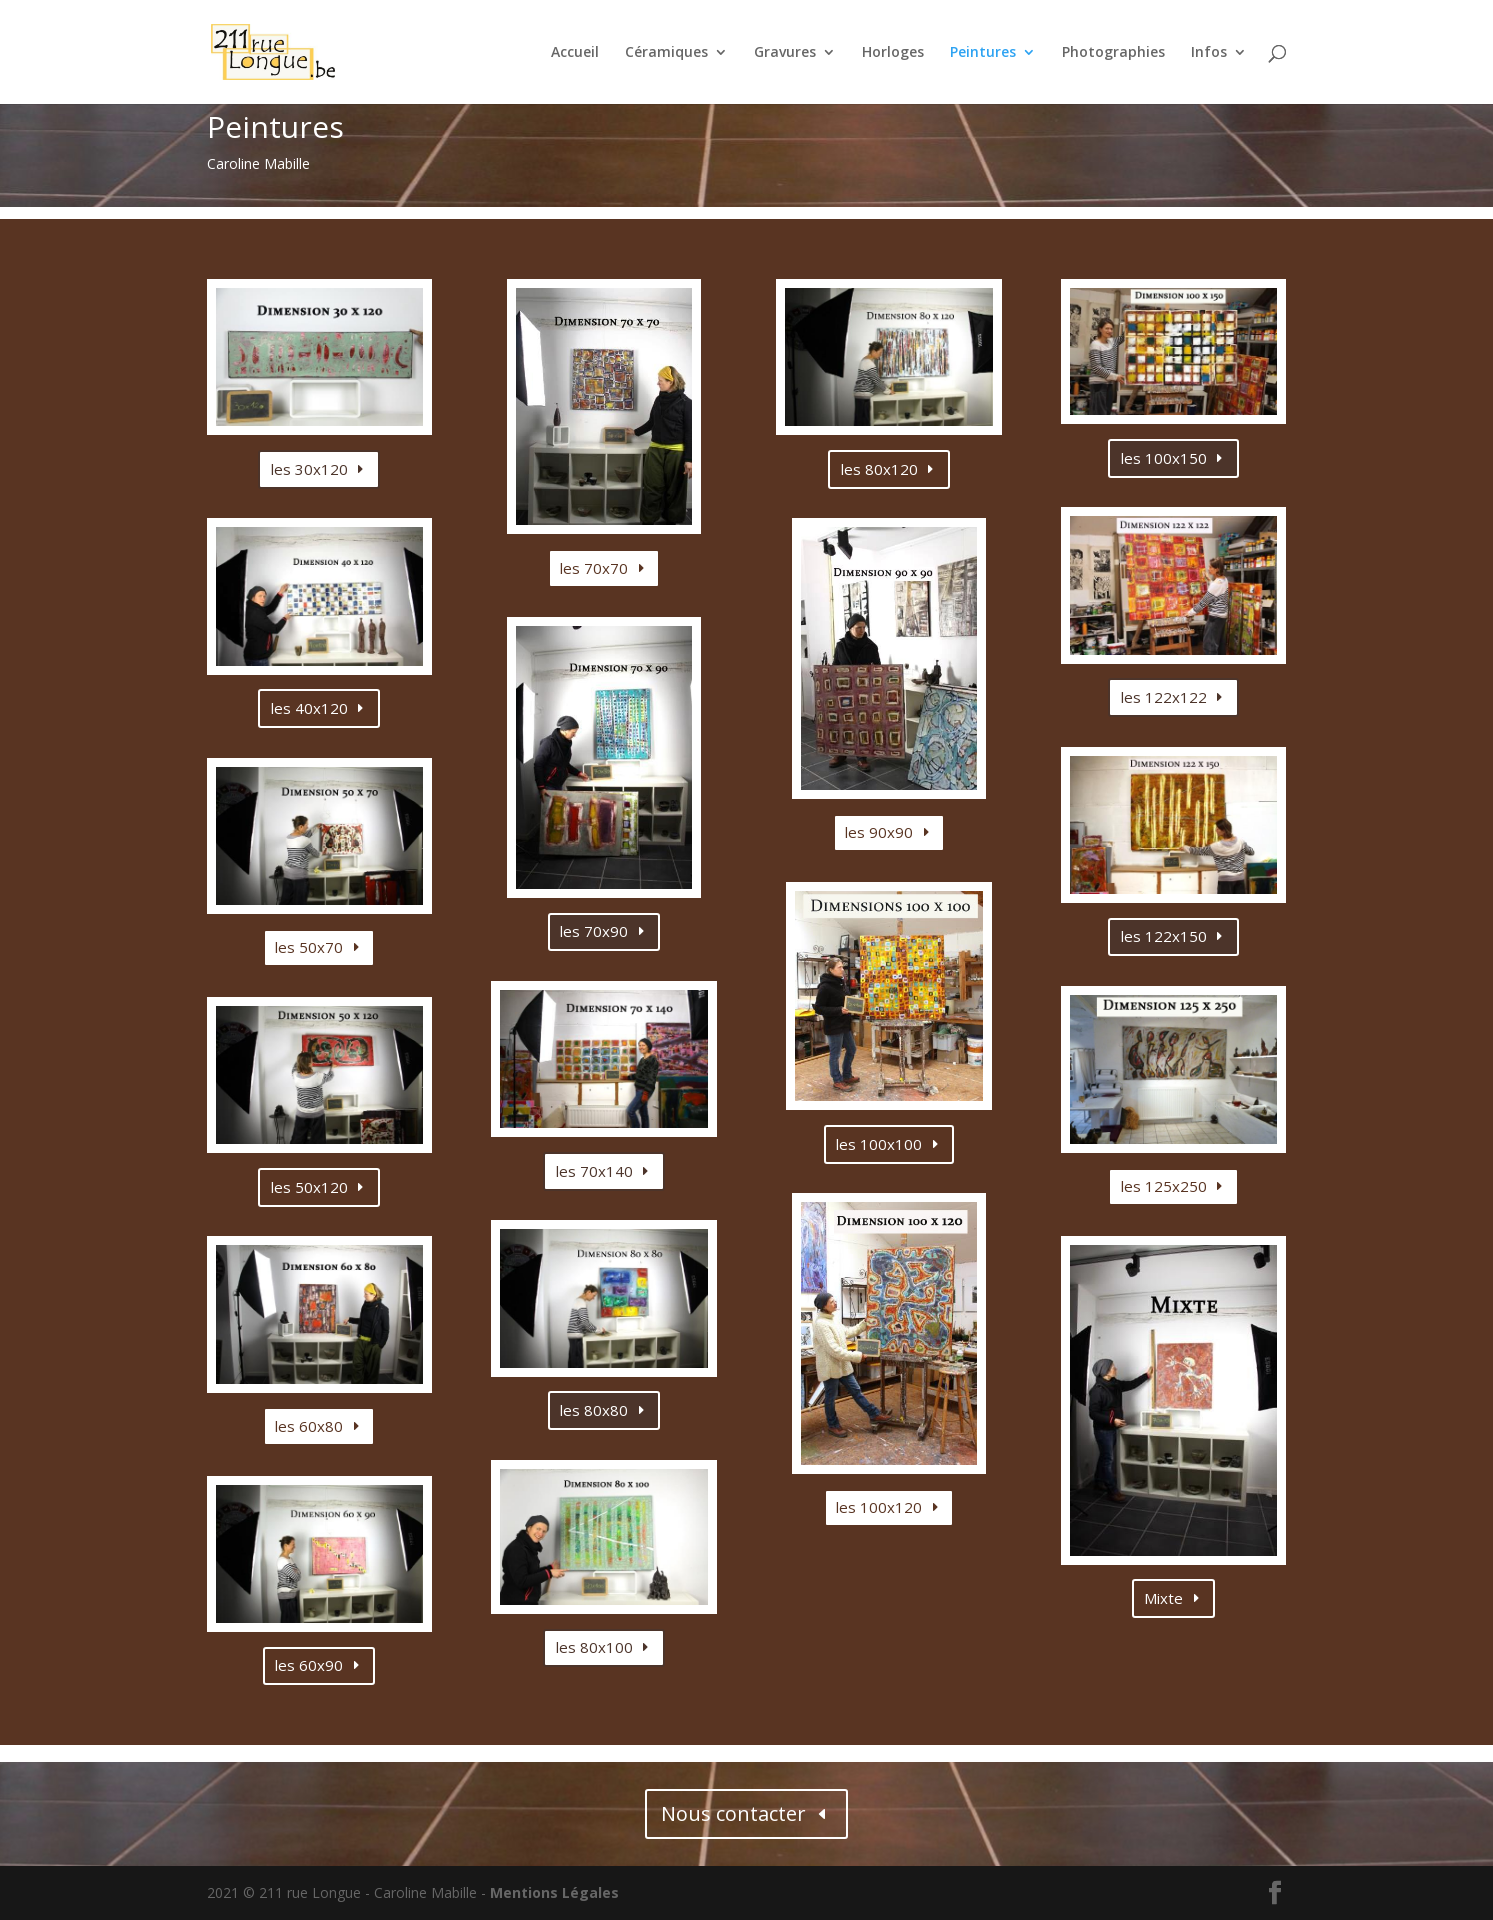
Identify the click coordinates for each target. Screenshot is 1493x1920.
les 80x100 (594, 1647)
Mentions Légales (554, 1892)
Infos (1209, 53)
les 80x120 (879, 469)
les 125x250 (1164, 1186)
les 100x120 (879, 1507)
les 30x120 (309, 469)
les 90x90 (879, 832)
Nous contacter (733, 1813)
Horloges (893, 53)
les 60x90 (309, 1665)
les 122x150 (1164, 936)
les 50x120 (309, 1187)
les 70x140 (594, 1171)
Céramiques (666, 53)
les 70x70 (594, 568)
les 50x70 (309, 947)
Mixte (1163, 1598)
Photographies (1113, 53)
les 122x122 (1164, 697)
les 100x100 (879, 1144)
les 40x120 (309, 708)
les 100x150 (1164, 458)
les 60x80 (309, 1426)
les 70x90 (594, 931)
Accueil (575, 53)
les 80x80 (594, 1410)
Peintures (983, 53)
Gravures (785, 53)
